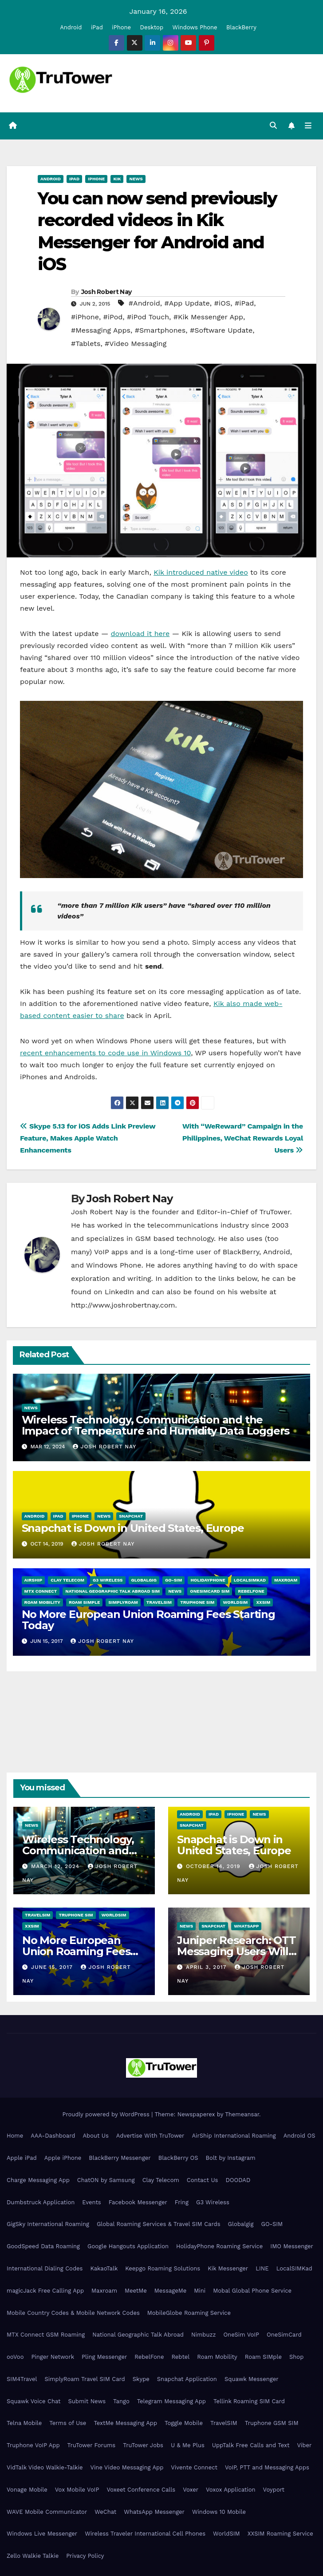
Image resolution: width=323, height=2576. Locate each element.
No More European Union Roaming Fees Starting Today (148, 1620)
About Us (95, 2135)
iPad (97, 27)
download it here (140, 633)
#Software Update (221, 330)
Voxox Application (231, 2489)
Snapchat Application (187, 2379)
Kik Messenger (228, 2268)
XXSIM (263, 1602)
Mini (199, 2290)
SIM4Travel (22, 2379)
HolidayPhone (207, 1580)
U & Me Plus (188, 2445)
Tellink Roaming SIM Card (249, 2401)
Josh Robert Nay (106, 292)
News (135, 178)
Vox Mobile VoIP (77, 2489)
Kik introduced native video (201, 572)
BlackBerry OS (178, 2158)
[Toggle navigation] (308, 126)
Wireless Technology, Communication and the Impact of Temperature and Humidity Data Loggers (156, 1425)
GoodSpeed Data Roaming (43, 2246)
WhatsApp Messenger (154, 2511)
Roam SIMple (84, 1602)
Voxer (190, 2489)
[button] (273, 125)
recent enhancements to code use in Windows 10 (105, 1053)
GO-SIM (173, 1580)
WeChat (105, 2511)
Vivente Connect (194, 2467)
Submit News (87, 2401)
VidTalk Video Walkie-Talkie (45, 2467)
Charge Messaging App (38, 2180)
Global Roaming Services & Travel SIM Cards (159, 2224)
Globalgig (144, 1580)
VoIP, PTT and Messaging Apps (267, 2467)
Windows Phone (195, 27)
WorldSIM (235, 1602)
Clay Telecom (67, 1580)
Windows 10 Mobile (219, 2511)
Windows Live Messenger (42, 2533)
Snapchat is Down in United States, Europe (133, 1528)
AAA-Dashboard (53, 2135)
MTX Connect (40, 1591)
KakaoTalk (104, 2268)
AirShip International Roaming (234, 2135)
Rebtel (180, 2356)
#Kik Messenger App (208, 317)
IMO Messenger (291, 2246)
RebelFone (251, 1591)
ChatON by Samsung (106, 2180)
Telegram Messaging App (171, 2401)
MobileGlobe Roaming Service (189, 2313)
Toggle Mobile (184, 2423)
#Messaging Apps (100, 330)
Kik (117, 178)
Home (15, 2135)
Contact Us (202, 2180)
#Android (144, 303)
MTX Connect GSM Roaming (46, 2334)
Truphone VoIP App (33, 2445)
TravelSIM (159, 1602)
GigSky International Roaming (48, 2224)
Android (71, 27)
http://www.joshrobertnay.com (123, 1305)
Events (91, 2202)
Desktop (152, 27)
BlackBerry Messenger (119, 2158)
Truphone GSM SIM (272, 2423)
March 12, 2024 (56, 1866)
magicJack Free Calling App (45, 2290)
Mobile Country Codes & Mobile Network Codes (73, 2313)
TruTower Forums (91, 2445)
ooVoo (15, 2356)
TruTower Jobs (143, 2445)
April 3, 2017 (207, 1967)
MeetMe (136, 2290)
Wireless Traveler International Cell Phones (145, 2533)
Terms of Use (67, 2423)
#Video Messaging (135, 343)
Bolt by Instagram (231, 2158)
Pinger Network (52, 2356)
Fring (182, 2202)
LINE (262, 2268)
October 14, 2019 (214, 1866)
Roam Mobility (42, 1602)
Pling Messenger (104, 2356)
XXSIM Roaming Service (280, 2533)
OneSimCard (284, 2334)
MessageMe (170, 2290)
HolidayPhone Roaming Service (219, 2246)
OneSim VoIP (241, 2334)
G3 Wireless (107, 1580)
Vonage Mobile (27, 2489)
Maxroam (285, 1580)
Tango (121, 2401)
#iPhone (85, 317)
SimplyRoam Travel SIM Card (84, 2379)
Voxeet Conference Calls (140, 2489)
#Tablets (85, 343)
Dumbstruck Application (41, 2202)
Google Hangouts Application (128, 2246)
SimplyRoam (123, 1602)
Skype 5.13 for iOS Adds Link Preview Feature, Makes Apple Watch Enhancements (87, 1138)
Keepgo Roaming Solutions (162, 2268)
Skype (141, 2379)
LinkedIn (119, 1292)
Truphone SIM (197, 1602)
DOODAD (237, 2180)
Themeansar (242, 2114)
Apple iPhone (63, 2158)
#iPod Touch (148, 317)
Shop (296, 2356)
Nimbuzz (203, 2334)
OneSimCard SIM (209, 1591)
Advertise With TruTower (150, 2135)
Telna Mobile (24, 2423)
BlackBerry (241, 27)
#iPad (244, 303)
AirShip (33, 1580)
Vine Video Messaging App (126, 2467)
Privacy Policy (85, 2555)
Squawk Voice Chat (33, 2401)
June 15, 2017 (53, 1967)
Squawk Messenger (252, 2379)
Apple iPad (22, 2158)
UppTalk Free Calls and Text (251, 2445)
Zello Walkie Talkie (33, 2555)
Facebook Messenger (138, 2202)
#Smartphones (160, 330)
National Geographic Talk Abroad (138, 2334)
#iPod (113, 317)
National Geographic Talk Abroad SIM (112, 1591)
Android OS (299, 2135)
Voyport (273, 2489)
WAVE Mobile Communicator (47, 2511)
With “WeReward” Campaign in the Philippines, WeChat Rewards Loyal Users (242, 1138)
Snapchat (131, 1516)
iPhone (121, 27)
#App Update (186, 303)
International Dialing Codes (45, 2268)
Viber (304, 2445)
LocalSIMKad (250, 1580)
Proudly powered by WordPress (106, 2114)
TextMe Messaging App (125, 2423)
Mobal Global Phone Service (252, 2290)
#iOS (222, 303)
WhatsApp (246, 1926)
